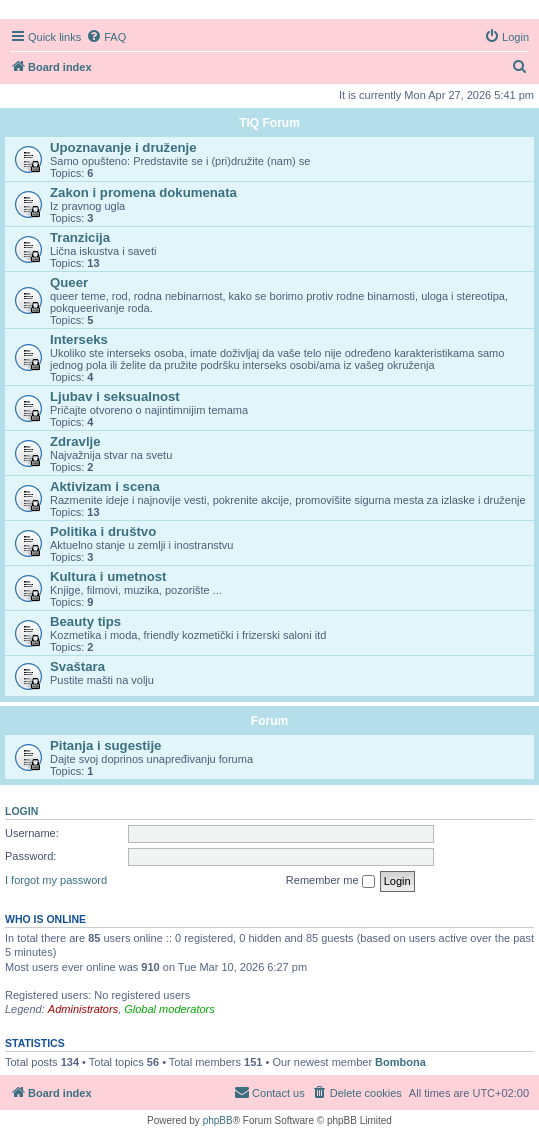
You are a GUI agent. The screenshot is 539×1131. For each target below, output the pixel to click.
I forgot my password (56, 880)
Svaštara (77, 666)
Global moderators (169, 1009)
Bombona (400, 1062)
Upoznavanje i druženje (123, 147)
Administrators (83, 1009)
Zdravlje (75, 441)
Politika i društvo (103, 531)
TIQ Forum (269, 123)
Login (21, 811)
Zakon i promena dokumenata (143, 192)
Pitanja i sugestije (105, 745)
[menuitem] (106, 37)
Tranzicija (80, 237)
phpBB (218, 1120)
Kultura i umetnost (108, 576)
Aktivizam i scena (105, 486)
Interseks (79, 339)
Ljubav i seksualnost (115, 396)
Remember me (330, 881)
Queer (69, 282)
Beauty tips (85, 621)
